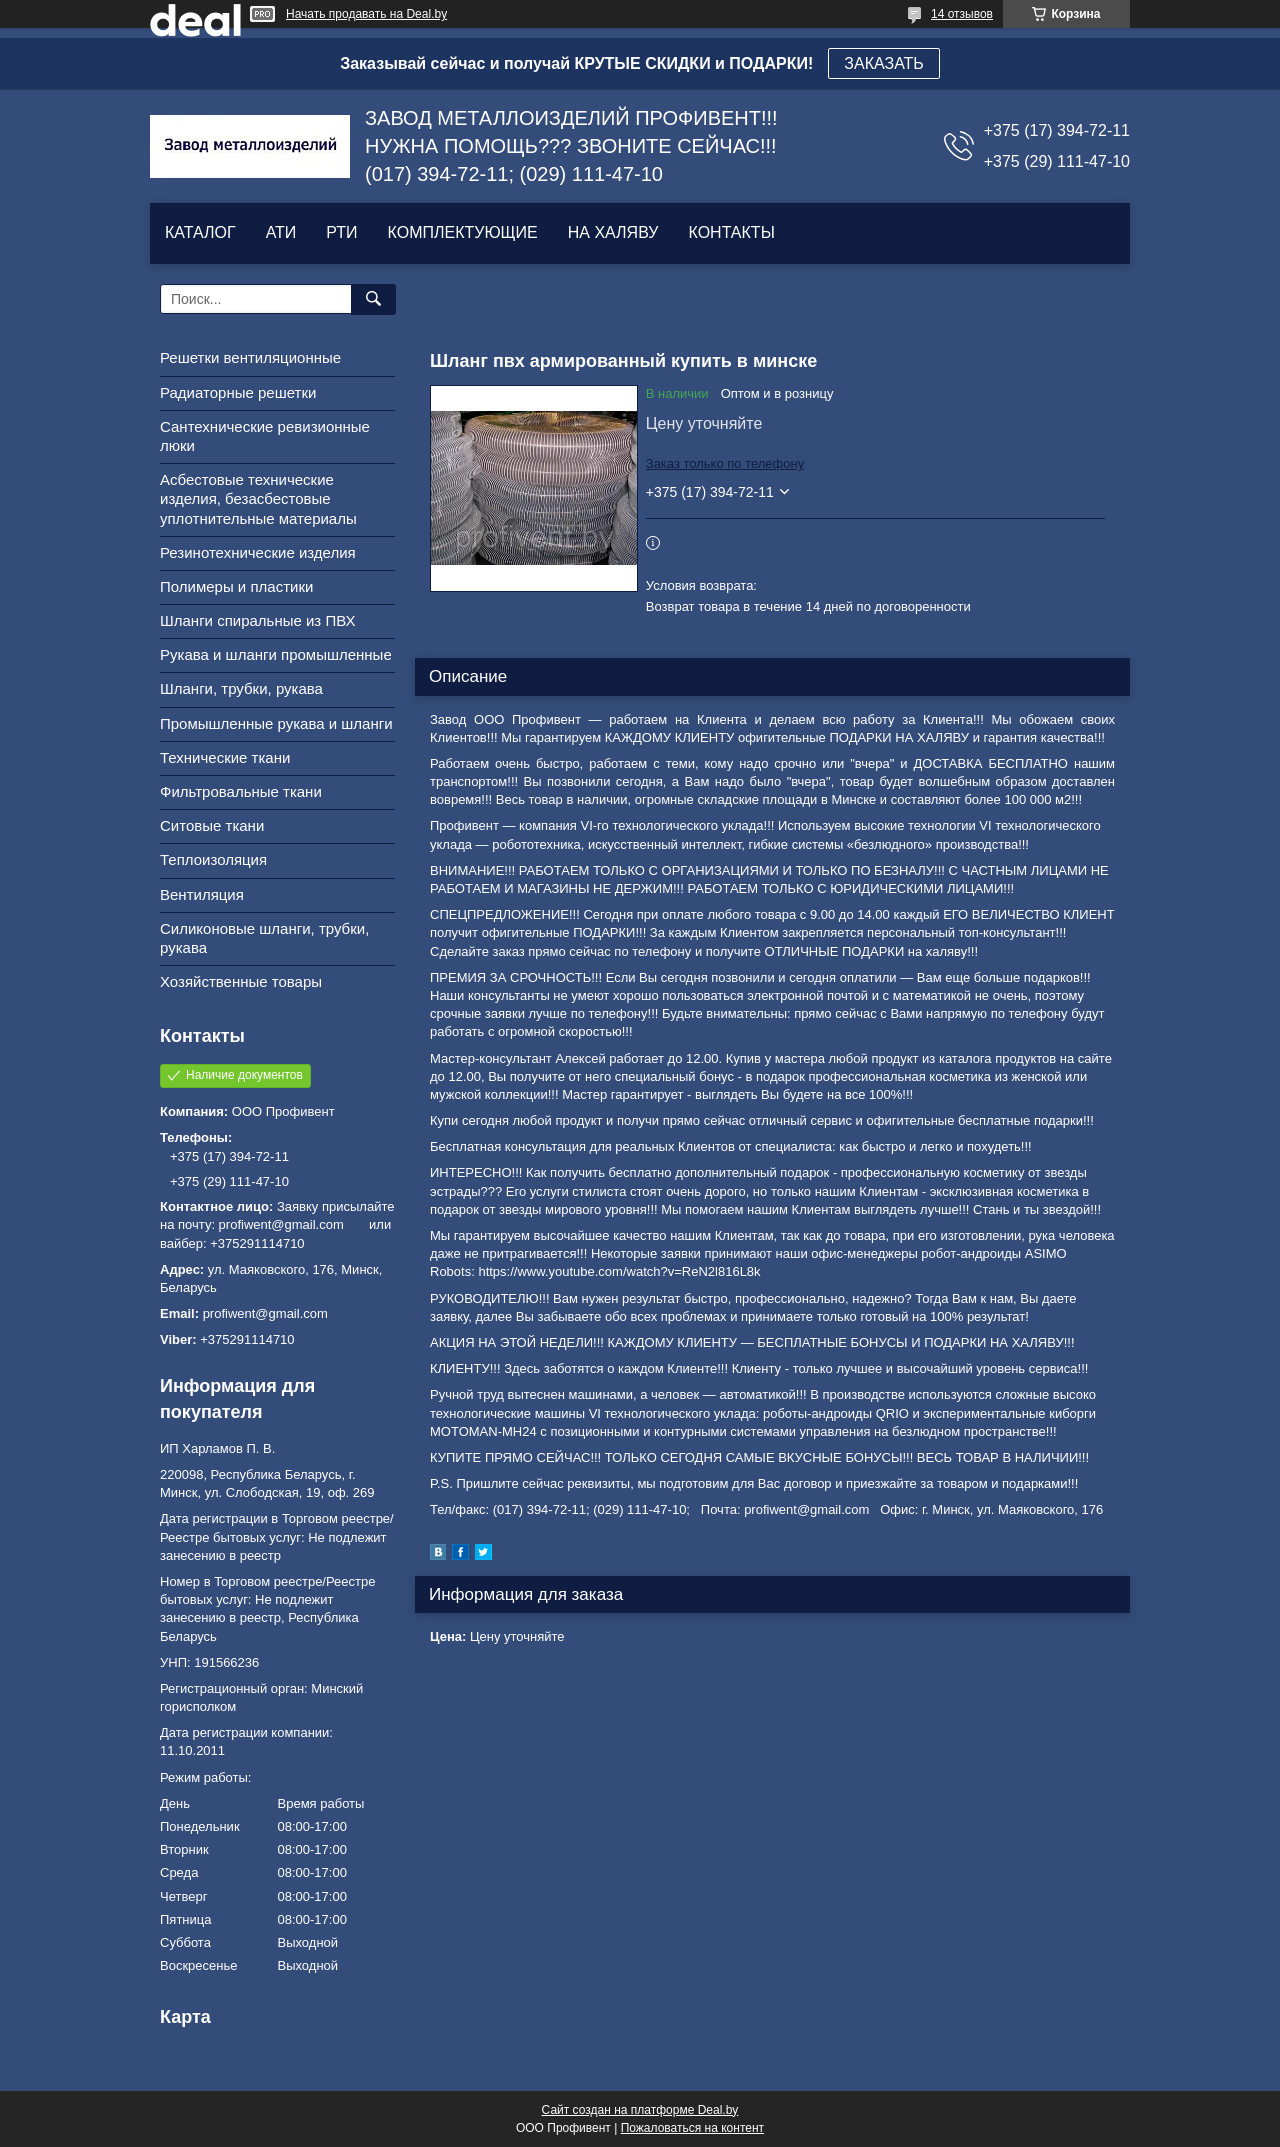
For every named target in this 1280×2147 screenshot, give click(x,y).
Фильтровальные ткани (241, 791)
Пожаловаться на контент (692, 2128)
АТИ (281, 232)
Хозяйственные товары (241, 981)
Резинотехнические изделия (258, 552)
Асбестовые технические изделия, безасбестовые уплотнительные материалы (258, 498)
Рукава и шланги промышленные (276, 654)
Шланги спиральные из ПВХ (258, 620)
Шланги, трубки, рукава (241, 688)
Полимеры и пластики (236, 586)
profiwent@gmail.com (265, 1313)
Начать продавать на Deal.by (366, 14)
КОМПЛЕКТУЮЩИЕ (463, 232)
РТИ (341, 232)
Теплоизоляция (213, 859)
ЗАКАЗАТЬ (884, 63)
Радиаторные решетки (238, 392)
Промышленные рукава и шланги (276, 723)
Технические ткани (225, 757)
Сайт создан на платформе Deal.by (640, 2110)
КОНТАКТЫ (731, 232)
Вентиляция (202, 894)
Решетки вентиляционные (250, 357)
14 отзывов (962, 14)
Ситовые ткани (212, 825)
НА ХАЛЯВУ (613, 232)
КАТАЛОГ (200, 232)
